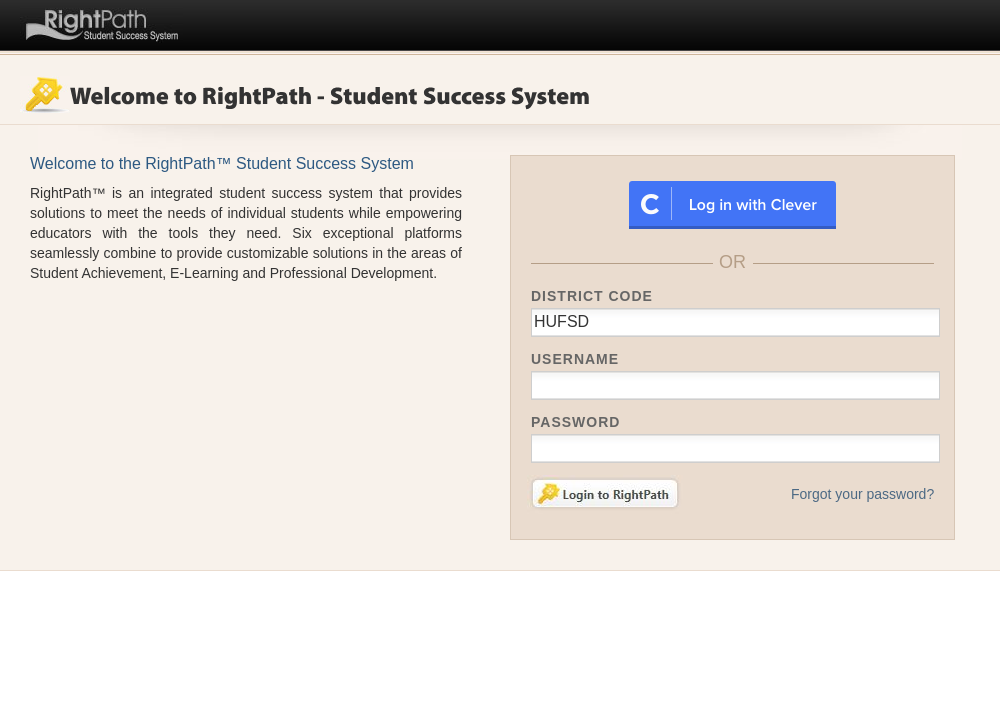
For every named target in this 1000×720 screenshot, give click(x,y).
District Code (592, 296)
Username (575, 359)
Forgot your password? (862, 494)
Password (575, 422)
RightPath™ (102, 21)
